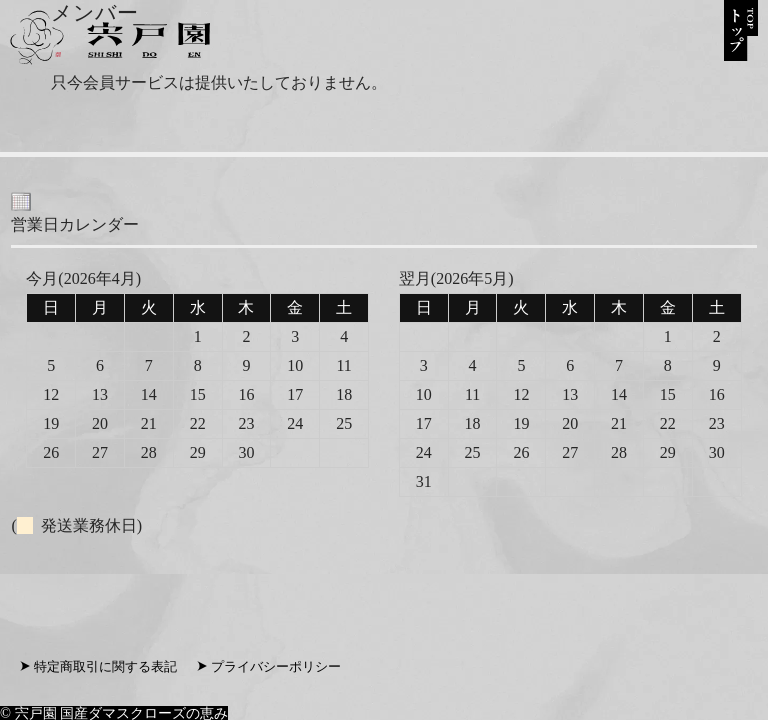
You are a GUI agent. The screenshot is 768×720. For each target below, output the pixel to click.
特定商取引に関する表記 (105, 667)
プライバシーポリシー (276, 667)
